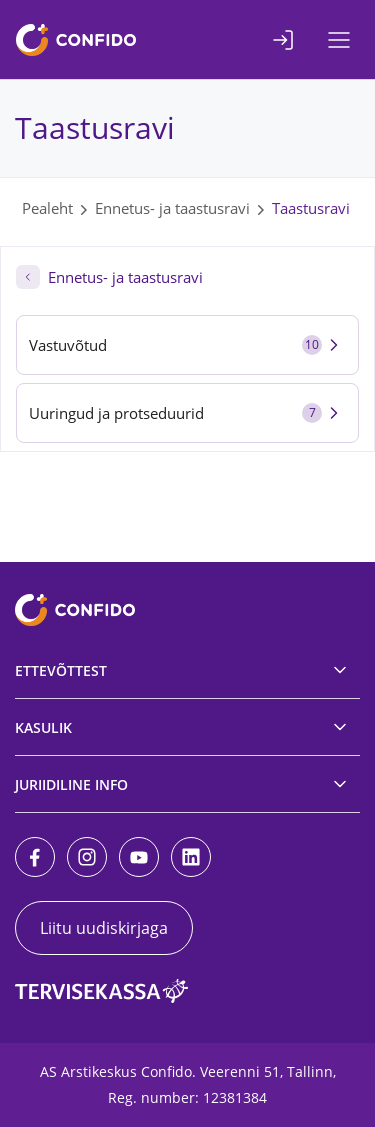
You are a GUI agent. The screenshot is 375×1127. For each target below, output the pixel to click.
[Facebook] (35, 857)
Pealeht (47, 208)
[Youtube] (139, 857)
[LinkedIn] (191, 857)
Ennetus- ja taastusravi (172, 208)
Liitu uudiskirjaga (104, 928)
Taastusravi (311, 208)
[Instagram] (87, 857)
